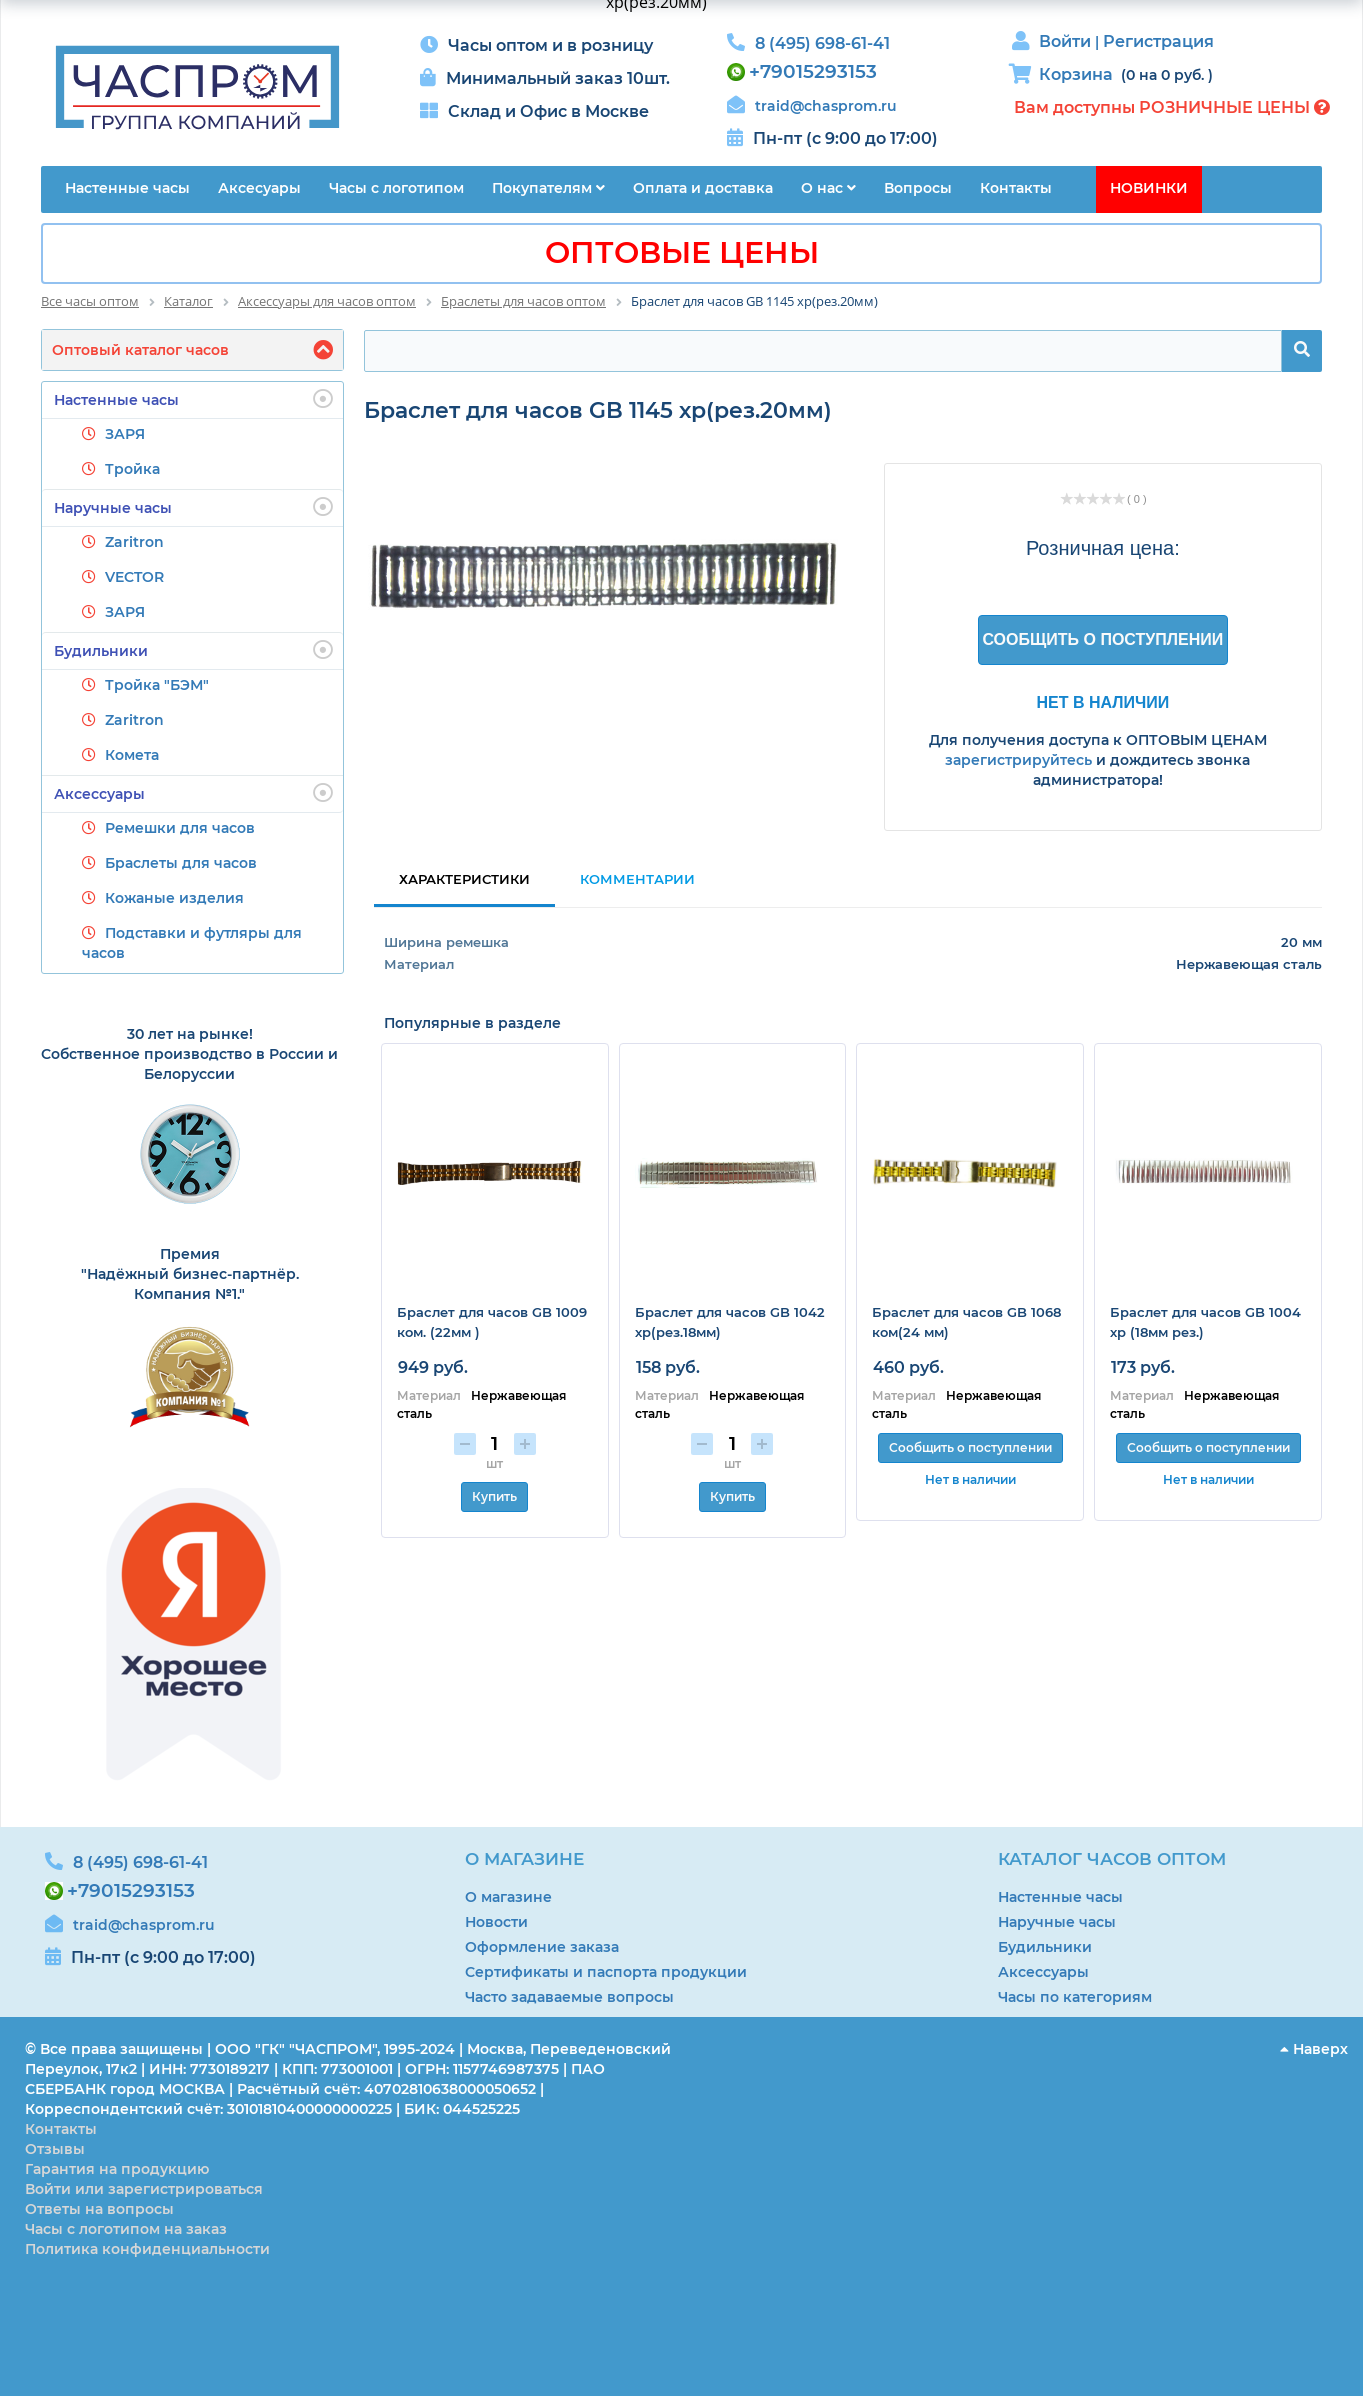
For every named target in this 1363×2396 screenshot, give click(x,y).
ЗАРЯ (125, 434)
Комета (132, 755)
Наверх (1314, 2049)
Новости (496, 1922)
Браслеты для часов (181, 863)
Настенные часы (193, 399)
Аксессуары (193, 793)
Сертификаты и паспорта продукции (606, 1972)
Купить (494, 1496)
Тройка (132, 469)
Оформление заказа (542, 1947)
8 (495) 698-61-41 (822, 43)
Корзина (1076, 74)
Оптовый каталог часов (140, 350)
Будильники (193, 650)
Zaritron (134, 542)
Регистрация (1158, 41)
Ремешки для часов (180, 828)
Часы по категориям (1075, 1997)
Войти (1067, 41)
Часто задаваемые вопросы (569, 1997)
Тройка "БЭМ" (157, 685)
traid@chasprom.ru (826, 106)
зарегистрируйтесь (1018, 760)
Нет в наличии (1102, 702)
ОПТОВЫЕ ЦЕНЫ (682, 252)
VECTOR (134, 577)
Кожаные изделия (174, 898)
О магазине (508, 1897)
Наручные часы (193, 507)
